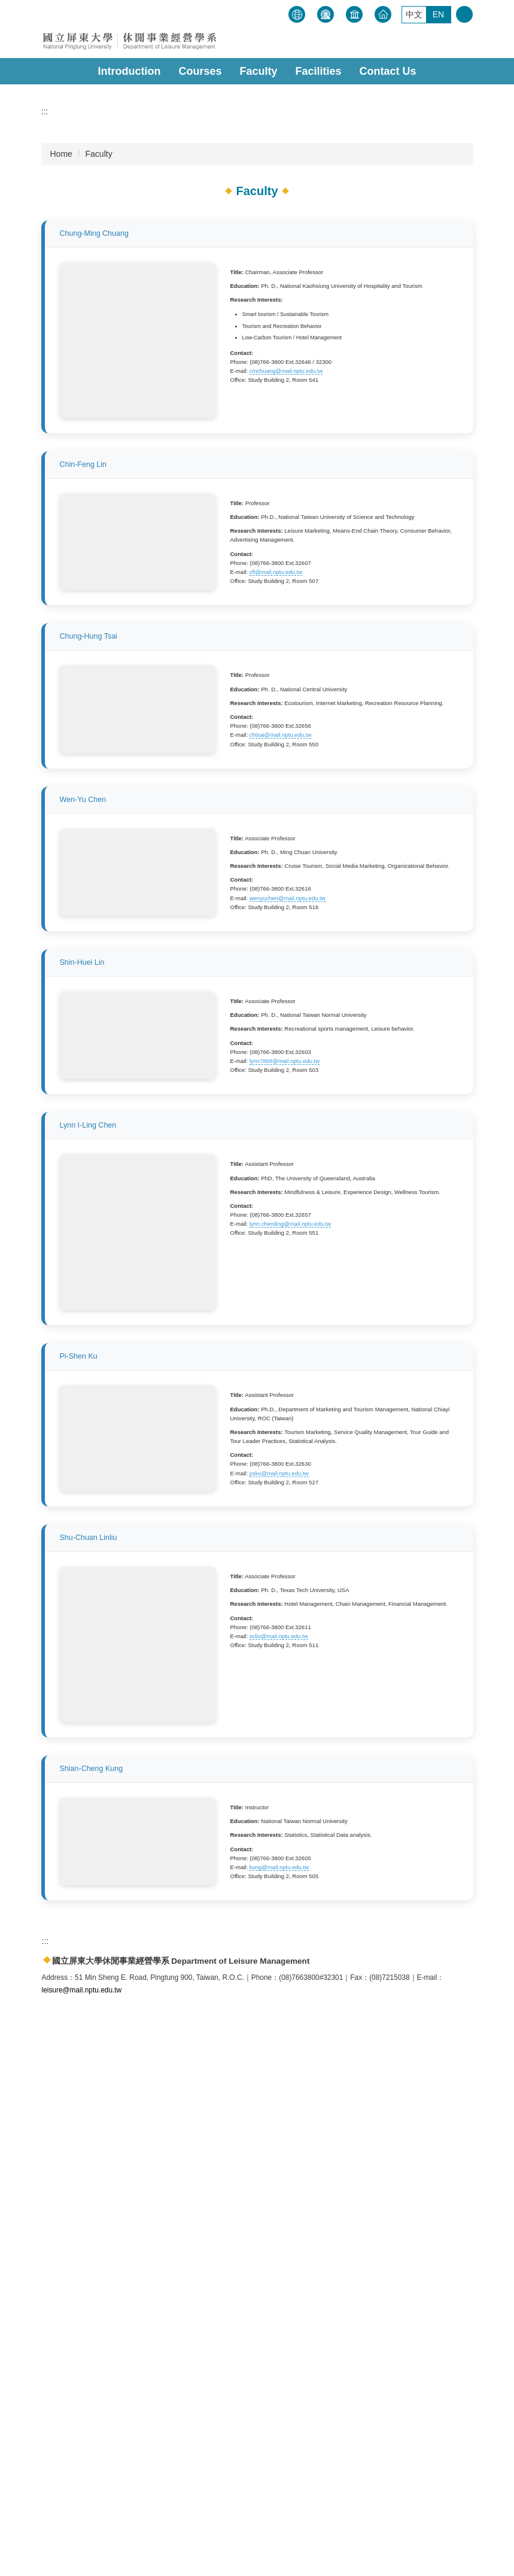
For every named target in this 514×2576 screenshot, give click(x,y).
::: (285, 12)
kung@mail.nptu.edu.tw (279, 2362)
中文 (414, 14)
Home (61, 330)
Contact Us (388, 71)
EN (438, 14)
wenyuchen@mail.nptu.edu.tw (288, 1171)
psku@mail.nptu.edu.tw (279, 1878)
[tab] (239, 255)
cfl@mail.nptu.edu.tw (276, 719)
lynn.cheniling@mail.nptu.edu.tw (290, 1571)
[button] (68, 165)
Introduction (129, 71)
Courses (199, 71)
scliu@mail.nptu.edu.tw (279, 2131)
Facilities (318, 71)
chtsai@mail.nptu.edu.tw (281, 940)
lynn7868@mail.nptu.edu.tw (285, 1402)
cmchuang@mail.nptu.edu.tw (286, 546)
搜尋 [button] (464, 14)
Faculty (258, 71)
